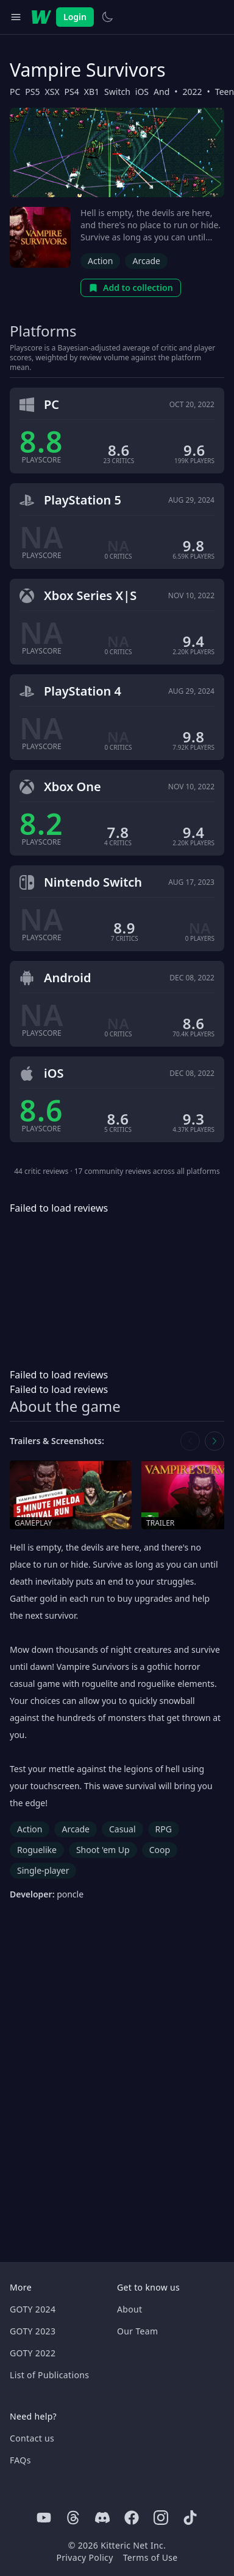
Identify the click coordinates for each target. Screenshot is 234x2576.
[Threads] (73, 2517)
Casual (122, 1829)
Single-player (43, 1870)
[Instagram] (161, 2517)
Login (75, 17)
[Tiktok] (190, 2517)
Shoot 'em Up (103, 1849)
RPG (163, 1829)
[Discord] (102, 2517)
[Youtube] (44, 2517)
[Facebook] (131, 2517)
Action (100, 261)
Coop (159, 1849)
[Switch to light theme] (107, 17)
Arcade (146, 261)
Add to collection (130, 287)
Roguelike (37, 1849)
